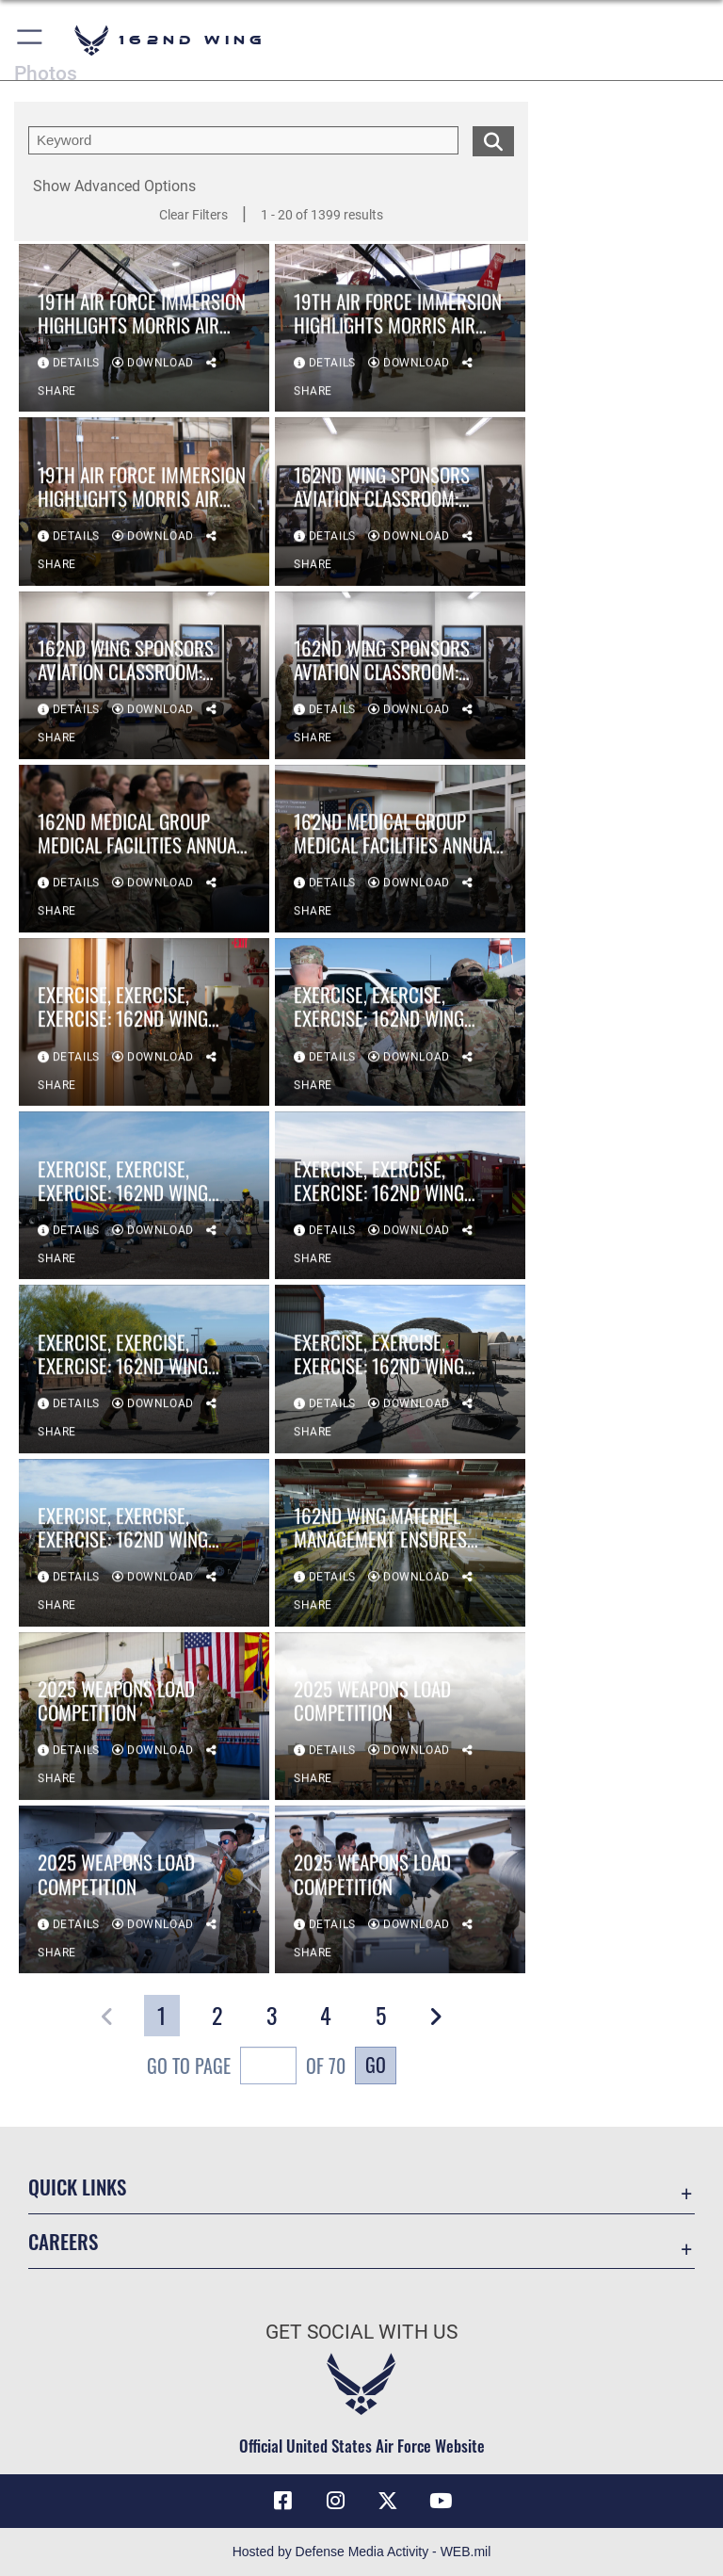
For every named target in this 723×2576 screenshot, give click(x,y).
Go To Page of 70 (246, 2067)
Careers (63, 2241)
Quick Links (77, 2186)
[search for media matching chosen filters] (493, 139)
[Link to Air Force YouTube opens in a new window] (440, 2501)
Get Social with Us (361, 2332)
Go (375, 2064)
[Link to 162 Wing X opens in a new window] (388, 2501)
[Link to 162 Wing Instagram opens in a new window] (335, 2501)
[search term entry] (243, 140)
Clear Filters (193, 214)
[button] (30, 40)
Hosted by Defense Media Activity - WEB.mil (362, 2551)
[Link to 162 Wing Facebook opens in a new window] (282, 2501)
